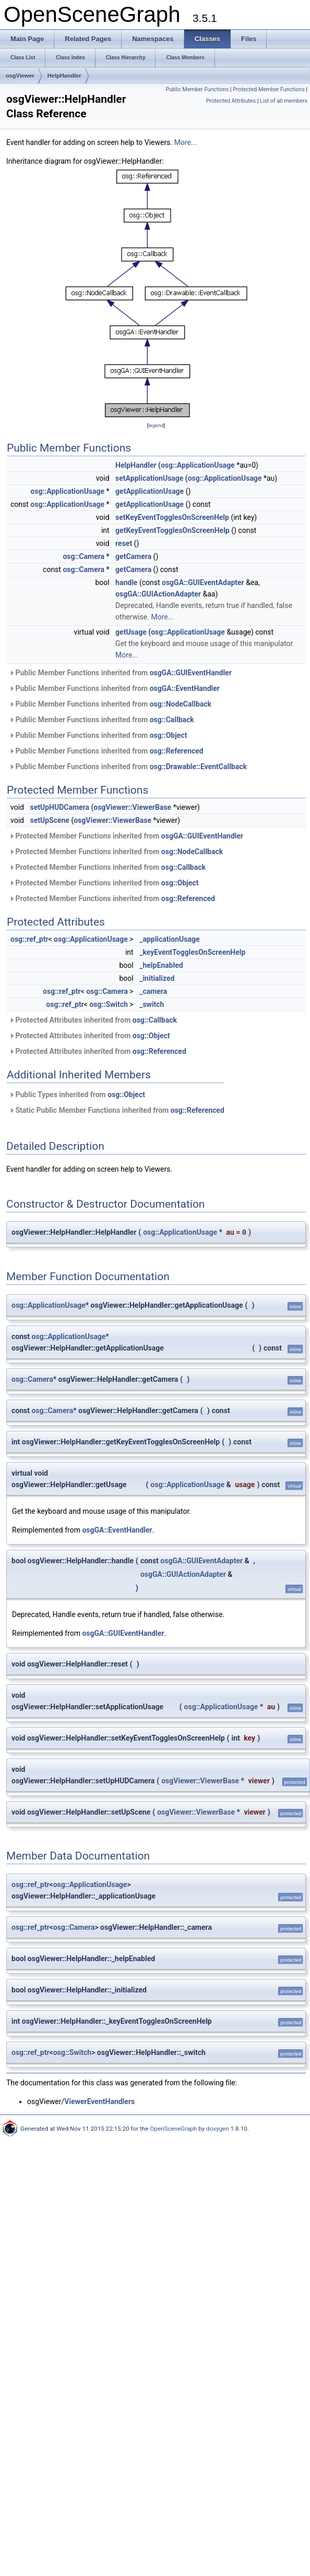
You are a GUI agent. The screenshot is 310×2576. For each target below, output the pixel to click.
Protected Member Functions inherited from (126, 836)
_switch (151, 1004)
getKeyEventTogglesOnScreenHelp (172, 530)
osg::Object (168, 735)
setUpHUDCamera (59, 807)
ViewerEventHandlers (99, 2101)
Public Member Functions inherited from (120, 673)
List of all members (283, 101)
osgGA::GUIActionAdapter (158, 594)
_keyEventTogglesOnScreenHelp (192, 952)
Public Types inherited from (77, 1094)
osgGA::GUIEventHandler (191, 673)
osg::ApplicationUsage (198, 465)
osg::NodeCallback (180, 704)
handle (126, 582)
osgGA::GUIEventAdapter (203, 582)
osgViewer (20, 75)
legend (155, 425)
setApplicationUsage (149, 478)
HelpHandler (64, 75)
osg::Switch (108, 1004)
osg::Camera (83, 556)
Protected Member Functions (269, 89)
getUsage (131, 632)
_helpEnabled (161, 965)
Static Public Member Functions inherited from (116, 1110)
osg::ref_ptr (29, 939)
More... (185, 142)
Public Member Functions (197, 89)
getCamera (133, 556)
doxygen (217, 2128)
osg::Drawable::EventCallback (198, 766)
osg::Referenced (177, 751)
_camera (153, 991)
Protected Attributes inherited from (93, 1020)
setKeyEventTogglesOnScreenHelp (172, 517)
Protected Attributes (231, 101)
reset (123, 543)
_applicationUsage (169, 939)
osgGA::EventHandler (185, 688)
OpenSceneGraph (173, 2128)
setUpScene (49, 820)
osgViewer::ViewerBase (132, 807)
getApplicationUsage (149, 491)
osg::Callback (172, 719)
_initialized (156, 978)
